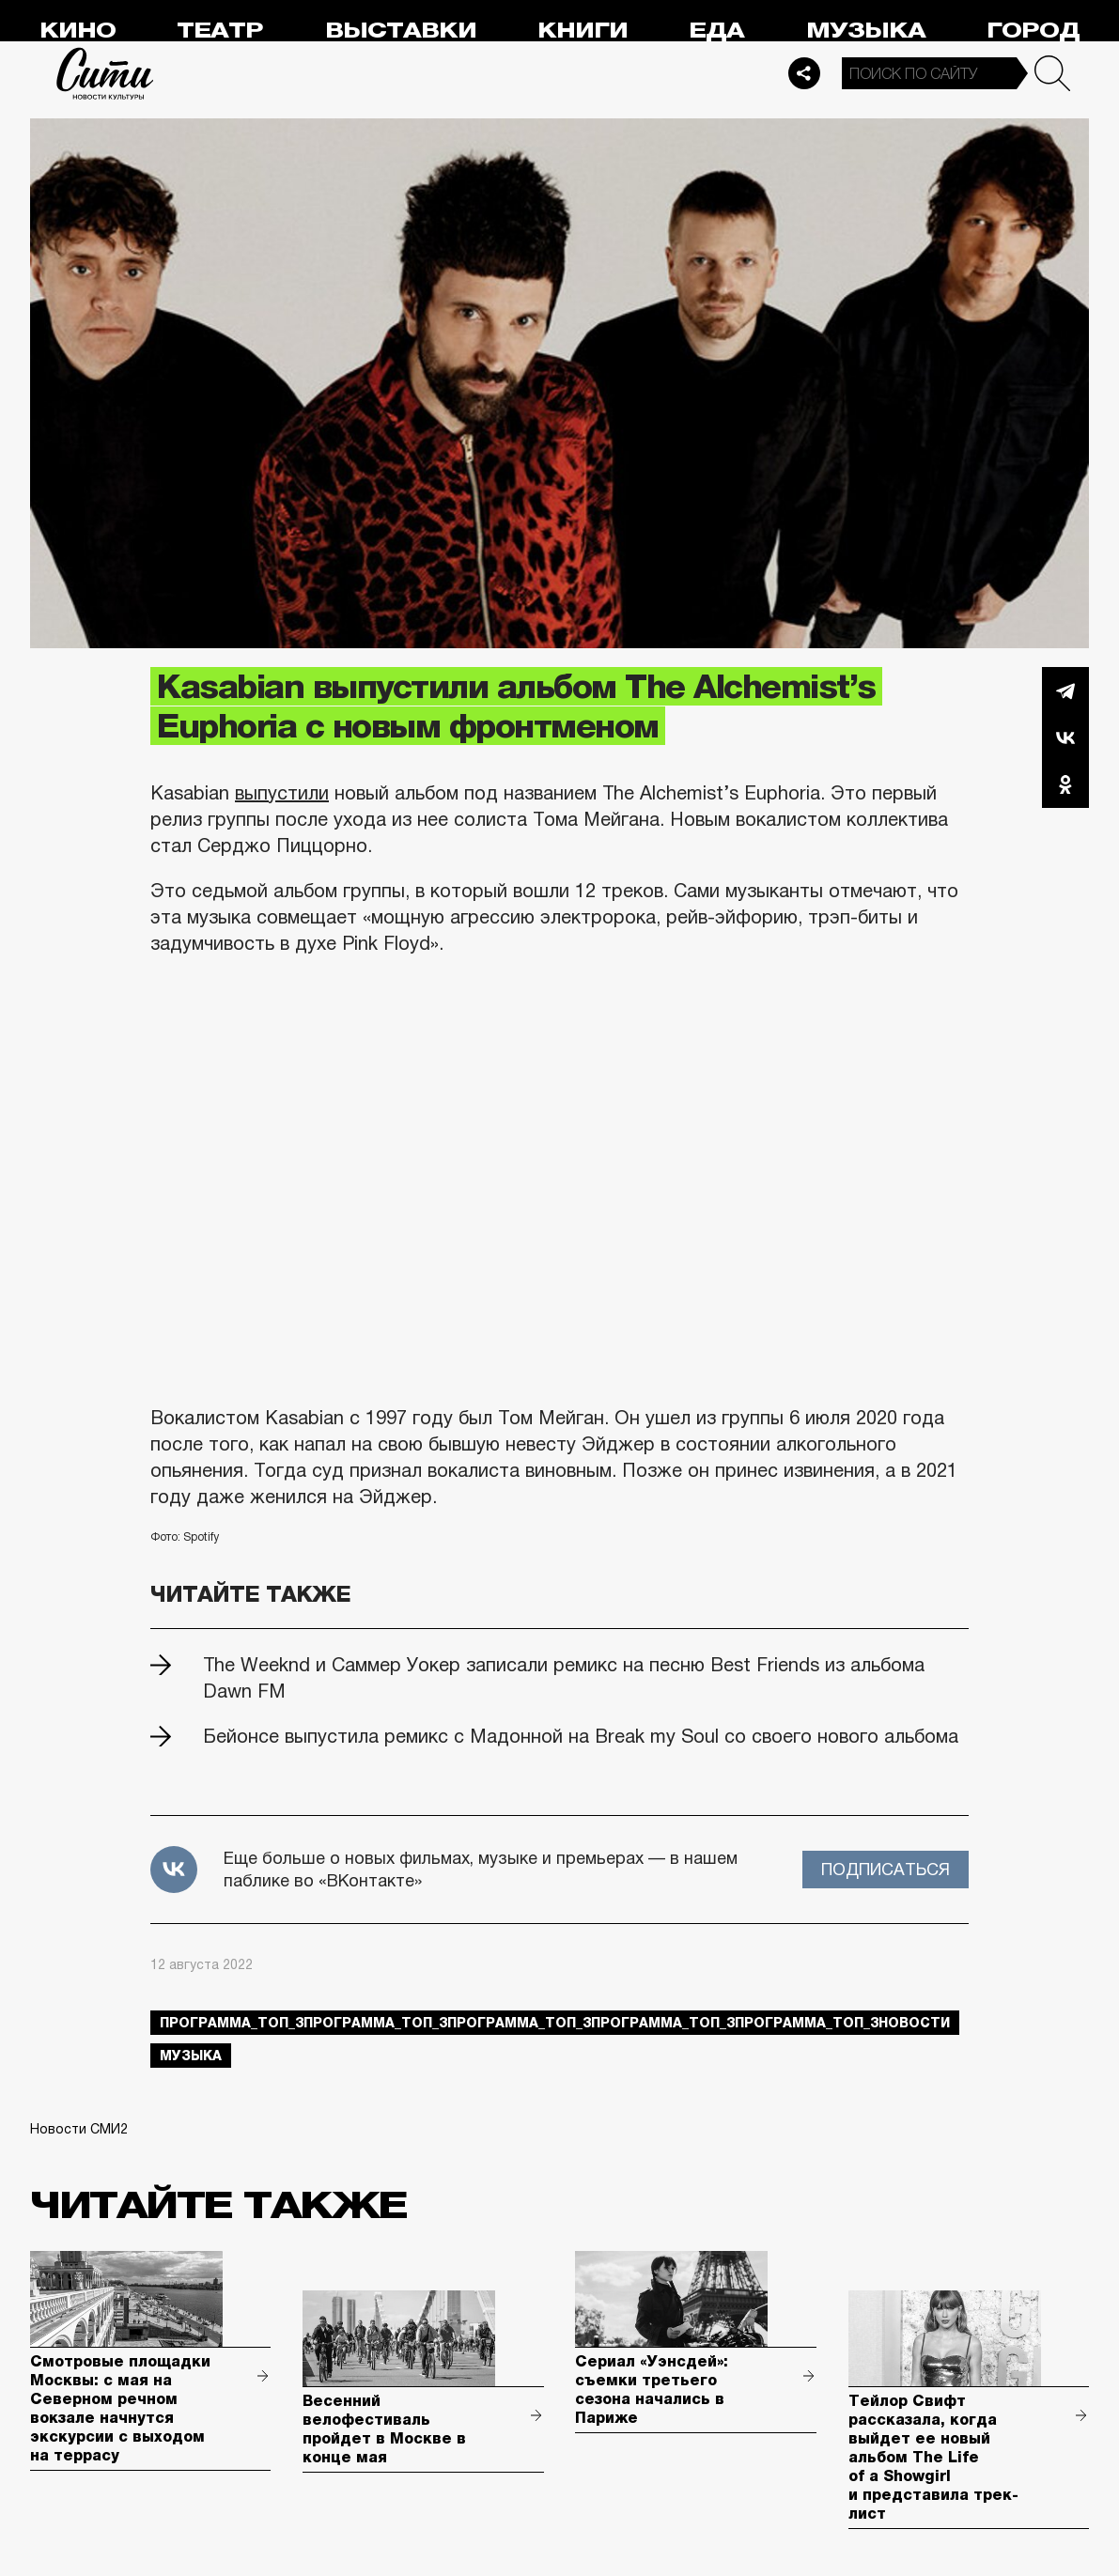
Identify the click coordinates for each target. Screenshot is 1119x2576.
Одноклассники (1065, 784)
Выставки (400, 30)
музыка (191, 2055)
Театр (220, 30)
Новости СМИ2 (79, 2128)
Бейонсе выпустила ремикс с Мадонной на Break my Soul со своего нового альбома (580, 1736)
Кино (77, 30)
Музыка (865, 30)
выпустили (282, 793)
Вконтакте (1065, 737)
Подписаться (885, 1869)
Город (1033, 30)
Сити (105, 73)
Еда (716, 30)
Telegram (1065, 690)
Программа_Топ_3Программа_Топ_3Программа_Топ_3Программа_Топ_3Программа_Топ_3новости (555, 2022)
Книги (582, 30)
